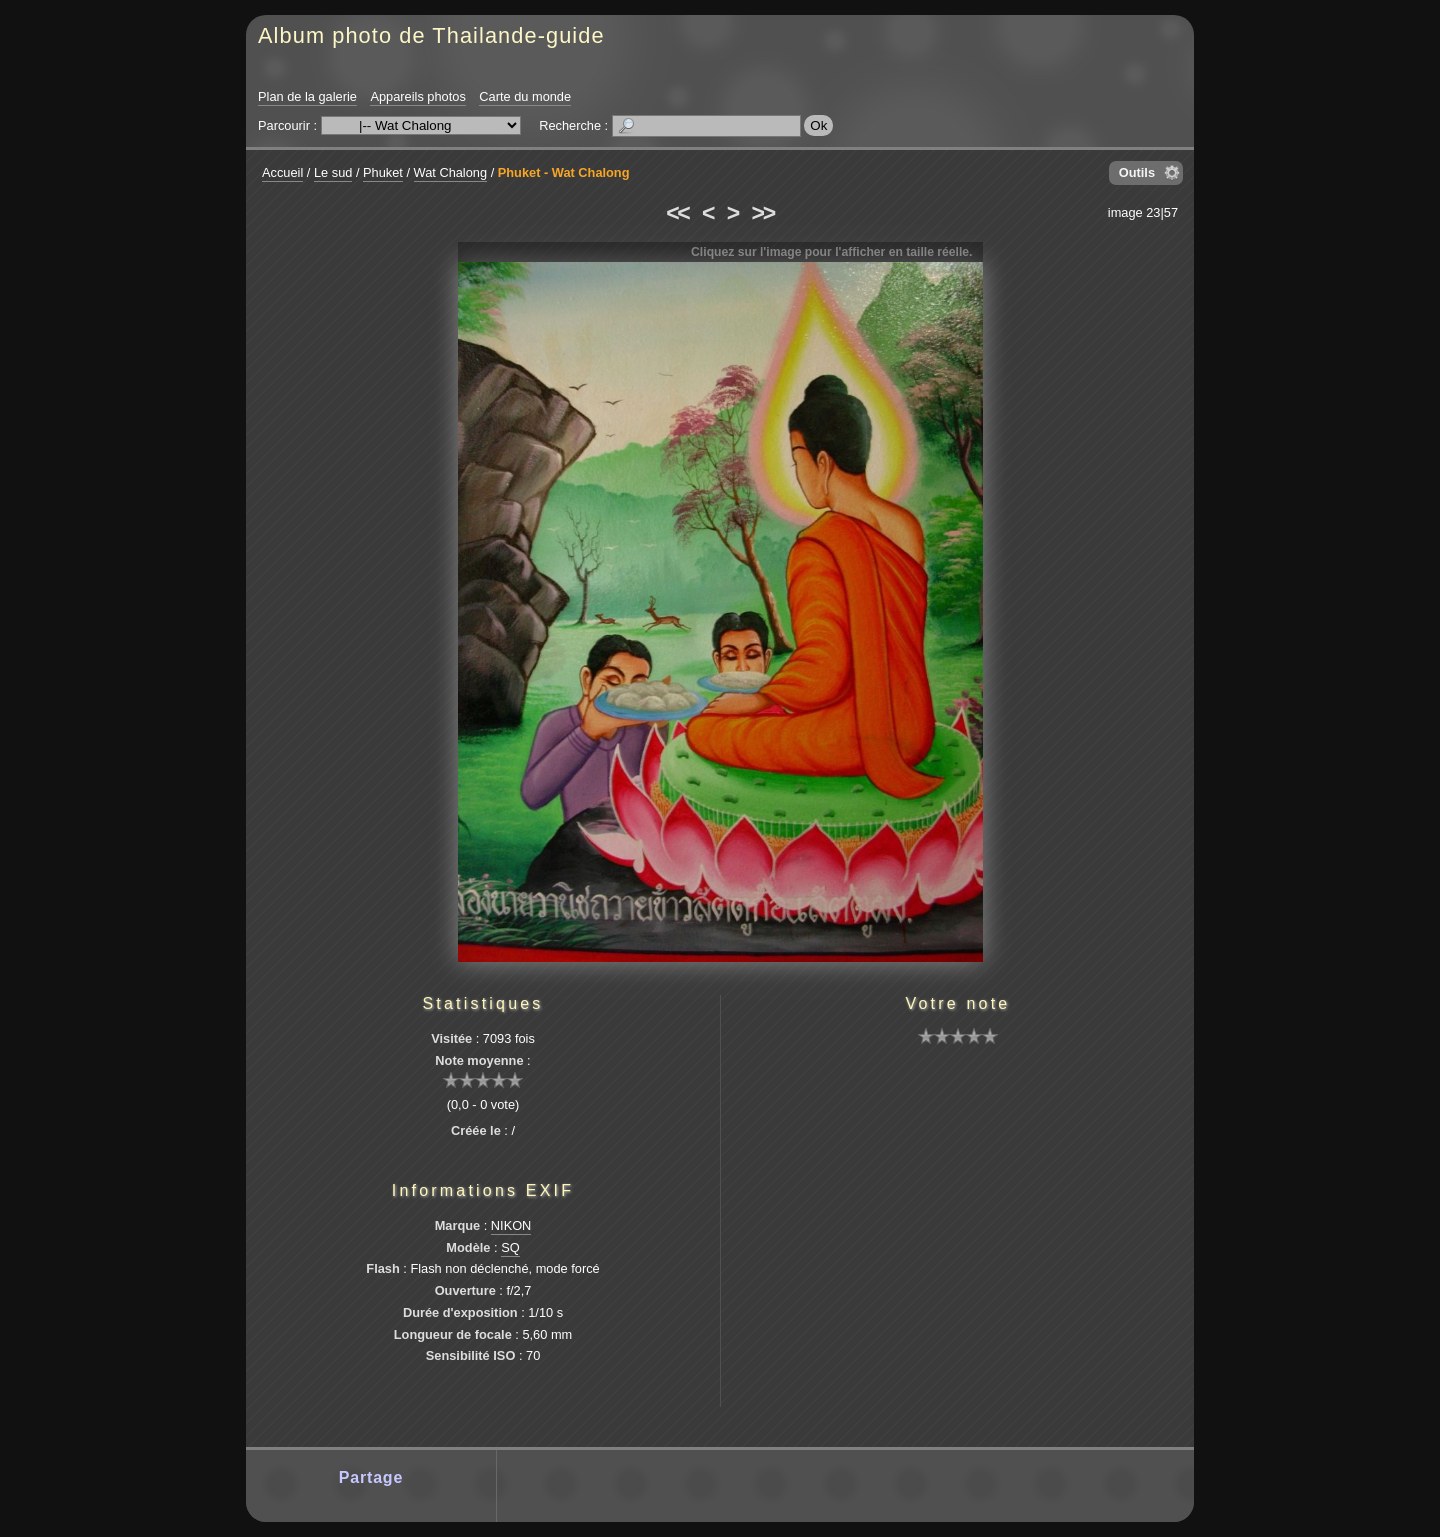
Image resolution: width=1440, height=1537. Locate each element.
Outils (1137, 172)
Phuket (383, 172)
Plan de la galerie (307, 96)
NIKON (511, 1225)
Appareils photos (417, 96)
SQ (510, 1247)
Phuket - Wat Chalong (564, 172)
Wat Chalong (451, 172)
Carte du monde (525, 96)
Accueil (282, 172)
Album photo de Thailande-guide (431, 35)
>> (763, 213)
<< (677, 213)
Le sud (333, 172)
